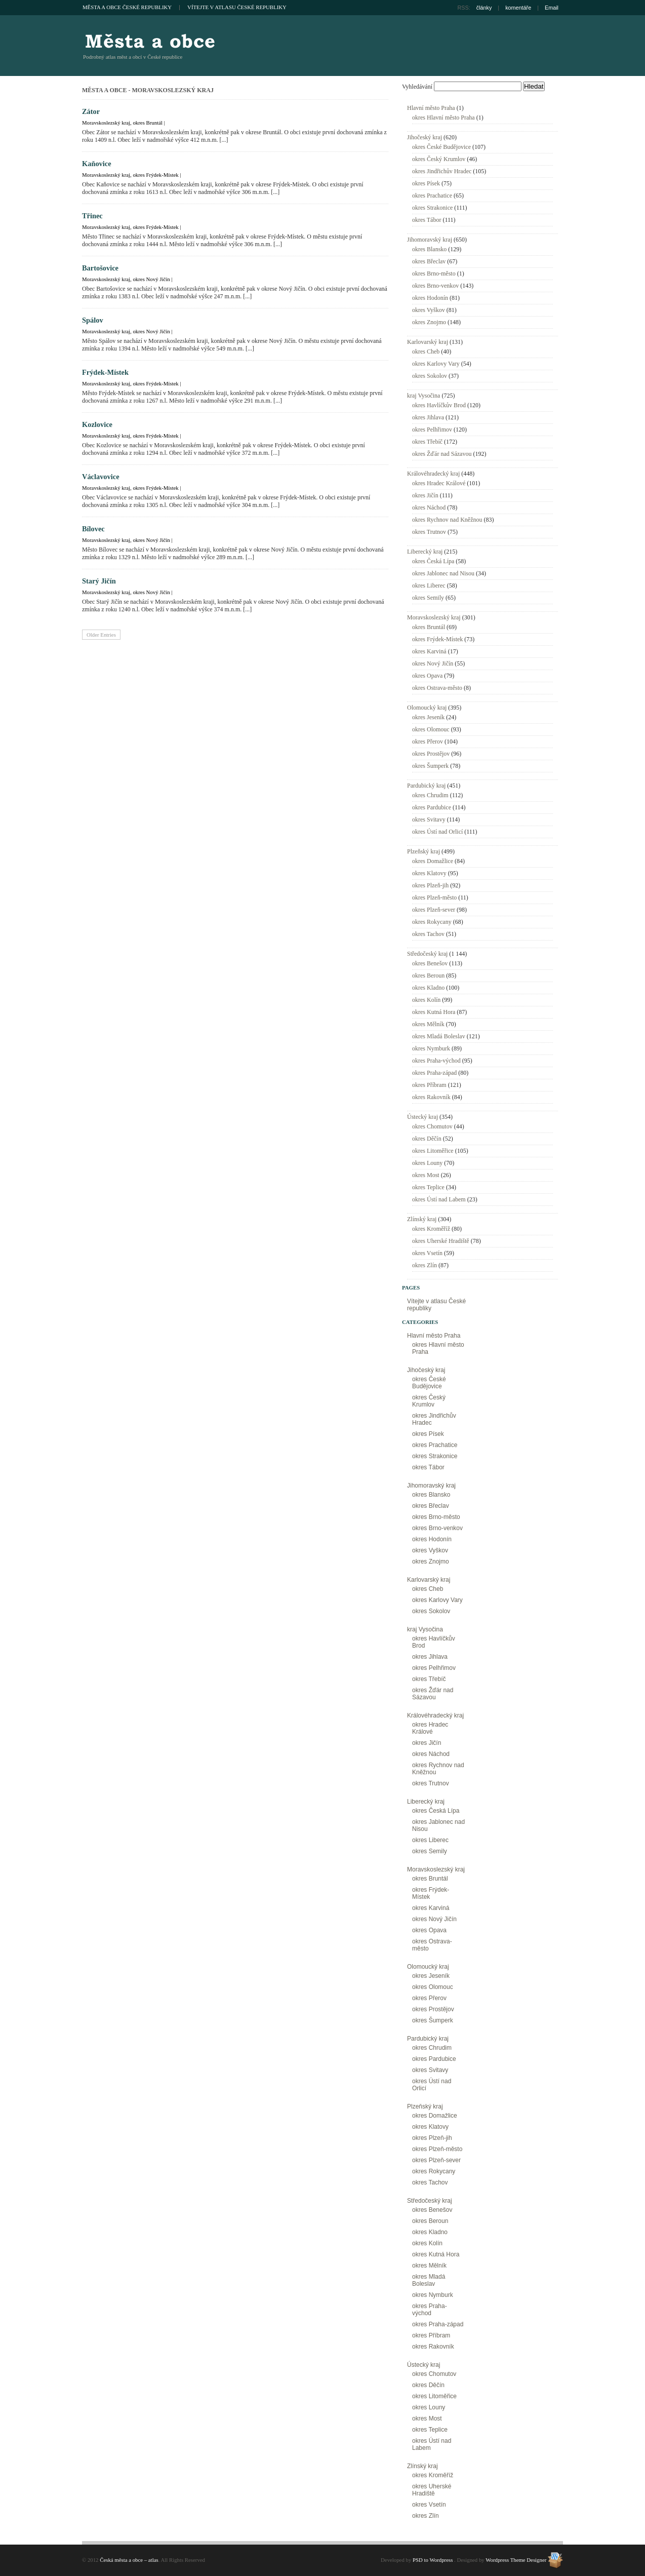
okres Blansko (429, 249)
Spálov (92, 320)
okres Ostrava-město (437, 687)
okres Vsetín (427, 1253)
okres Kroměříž (431, 1228)
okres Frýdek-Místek (155, 175)
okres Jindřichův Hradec (441, 171)
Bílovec (93, 529)
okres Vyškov (428, 310)
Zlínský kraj (421, 1219)
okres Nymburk (431, 1048)
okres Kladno (428, 987)
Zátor (91, 111)
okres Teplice (428, 1187)
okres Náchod (429, 507)
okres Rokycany (432, 921)
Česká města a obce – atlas (149, 40)
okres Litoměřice (433, 1150)
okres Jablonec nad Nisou (443, 573)
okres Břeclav (429, 261)
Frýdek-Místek (105, 372)
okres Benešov (430, 963)
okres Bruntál (147, 123)
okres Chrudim (430, 795)
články (484, 8)
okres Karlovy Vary (436, 363)
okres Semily (428, 597)
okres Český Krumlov (438, 159)
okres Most (425, 1175)
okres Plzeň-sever (433, 909)
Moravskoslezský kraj (106, 123)
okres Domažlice (432, 861)
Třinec (92, 216)
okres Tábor (426, 219)
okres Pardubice (431, 807)
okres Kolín (426, 999)
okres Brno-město (434, 273)
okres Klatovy (429, 873)
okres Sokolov (429, 375)
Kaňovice (96, 164)
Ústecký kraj (422, 1116)
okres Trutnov (429, 531)
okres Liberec (429, 585)
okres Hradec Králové (438, 483)
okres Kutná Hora (433, 1012)
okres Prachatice (432, 195)
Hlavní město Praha (431, 107)
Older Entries (101, 635)
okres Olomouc (431, 729)
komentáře (518, 8)
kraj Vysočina (423, 395)
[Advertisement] (444, 45)
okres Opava (427, 675)
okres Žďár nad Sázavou (441, 453)
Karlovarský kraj (427, 341)
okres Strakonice (432, 207)
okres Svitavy (429, 819)
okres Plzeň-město (434, 897)
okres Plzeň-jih (430, 885)
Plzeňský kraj (423, 851)
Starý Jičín (99, 581)
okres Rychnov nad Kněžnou (447, 519)
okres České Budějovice (441, 146)
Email (551, 8)
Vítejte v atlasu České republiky (237, 7)
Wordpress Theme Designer (516, 2560)
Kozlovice (97, 424)
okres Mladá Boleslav (438, 1036)
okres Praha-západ (434, 1072)
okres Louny (427, 1162)
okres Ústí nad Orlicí (437, 831)
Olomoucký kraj (427, 707)
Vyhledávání (417, 86)
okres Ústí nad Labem (439, 1199)
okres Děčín (426, 1138)
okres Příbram (429, 1084)
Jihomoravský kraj (429, 239)
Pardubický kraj (426, 785)
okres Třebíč (427, 441)
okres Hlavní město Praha (443, 117)
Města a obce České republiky (127, 7)
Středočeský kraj (427, 953)
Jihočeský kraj (424, 137)
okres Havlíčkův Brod (439, 405)
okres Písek (426, 183)
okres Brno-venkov (435, 285)
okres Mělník (428, 1024)
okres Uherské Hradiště (440, 1240)
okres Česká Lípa (433, 561)
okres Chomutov (432, 1126)
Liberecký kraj (424, 551)
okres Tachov (428, 934)
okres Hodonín (430, 297)
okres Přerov (427, 741)
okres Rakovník (431, 1097)
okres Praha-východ (436, 1060)
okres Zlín (424, 1265)
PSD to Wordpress (433, 2560)
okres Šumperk (430, 765)
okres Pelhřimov (432, 429)
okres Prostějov (431, 753)
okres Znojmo (429, 322)
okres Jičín (425, 495)
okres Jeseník (428, 717)
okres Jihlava (428, 417)
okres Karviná (429, 651)
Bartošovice (100, 268)
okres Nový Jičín (151, 279)
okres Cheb (425, 351)
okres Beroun (428, 975)
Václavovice (100, 477)
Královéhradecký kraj (433, 473)
